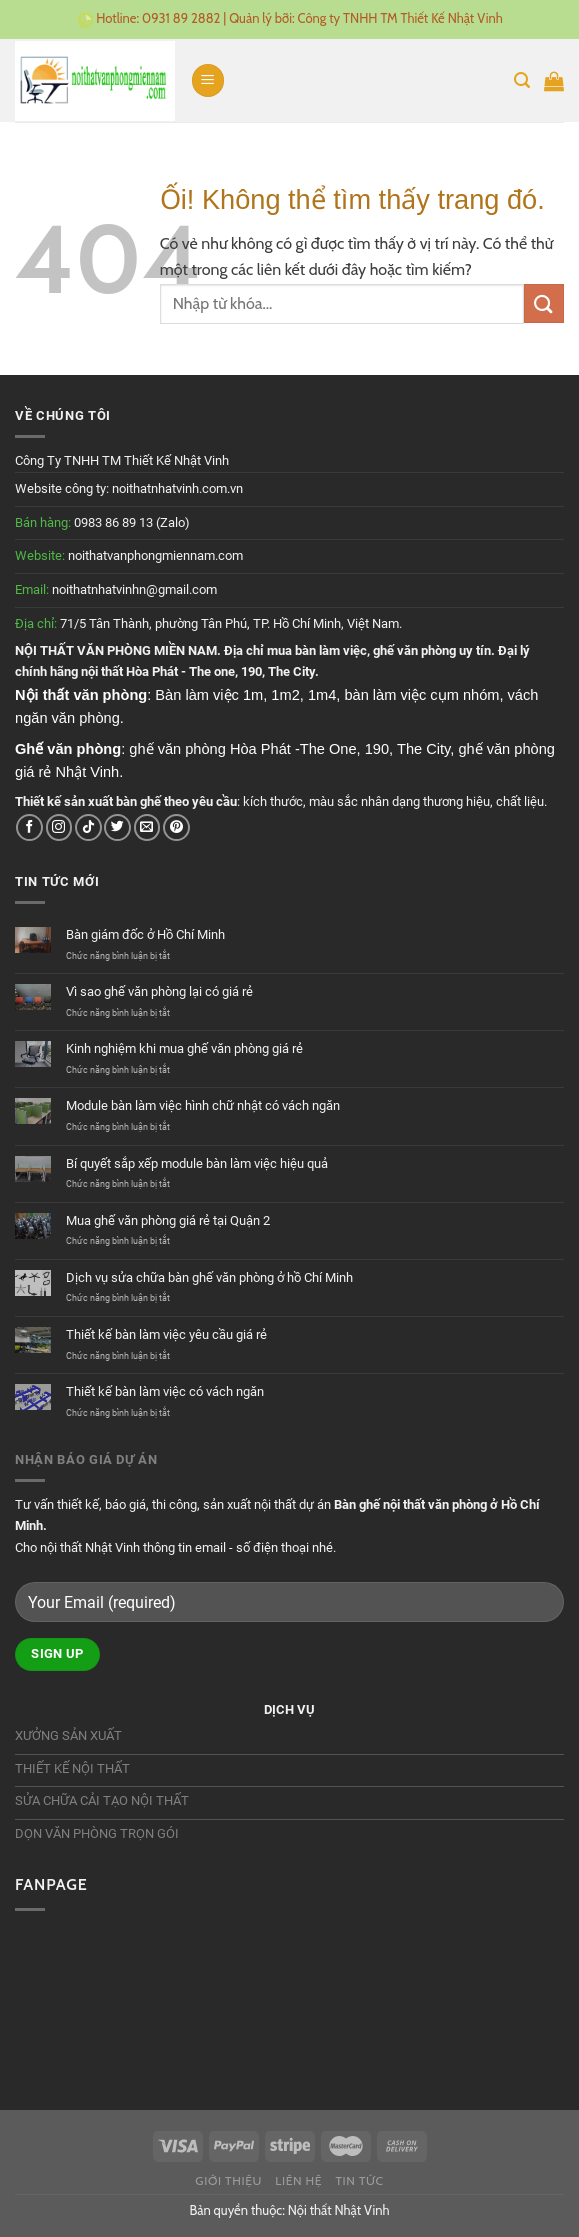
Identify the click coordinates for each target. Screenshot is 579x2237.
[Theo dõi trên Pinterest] (176, 827)
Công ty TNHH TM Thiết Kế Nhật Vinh (400, 18)
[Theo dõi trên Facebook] (29, 827)
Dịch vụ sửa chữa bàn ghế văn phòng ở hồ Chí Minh (209, 1277)
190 (251, 671)
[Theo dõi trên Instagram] (59, 827)
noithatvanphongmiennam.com (155, 555)
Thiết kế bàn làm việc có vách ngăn (165, 1391)
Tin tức (359, 2180)
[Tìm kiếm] (522, 80)
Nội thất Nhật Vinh (339, 2210)
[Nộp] (544, 303)
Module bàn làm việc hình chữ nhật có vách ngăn (203, 1105)
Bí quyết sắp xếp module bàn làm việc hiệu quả (197, 1163)
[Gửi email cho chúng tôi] (147, 827)
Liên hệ (298, 2180)
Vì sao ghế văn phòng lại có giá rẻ (159, 991)
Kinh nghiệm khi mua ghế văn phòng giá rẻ (184, 1048)
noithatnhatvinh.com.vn (177, 488)
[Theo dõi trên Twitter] (117, 827)
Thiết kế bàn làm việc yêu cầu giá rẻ (166, 1334)
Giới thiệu (228, 2180)
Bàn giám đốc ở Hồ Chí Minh (145, 934)
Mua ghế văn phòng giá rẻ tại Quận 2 (168, 1220)
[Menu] (208, 80)
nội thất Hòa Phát (129, 671)
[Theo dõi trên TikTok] (88, 827)
